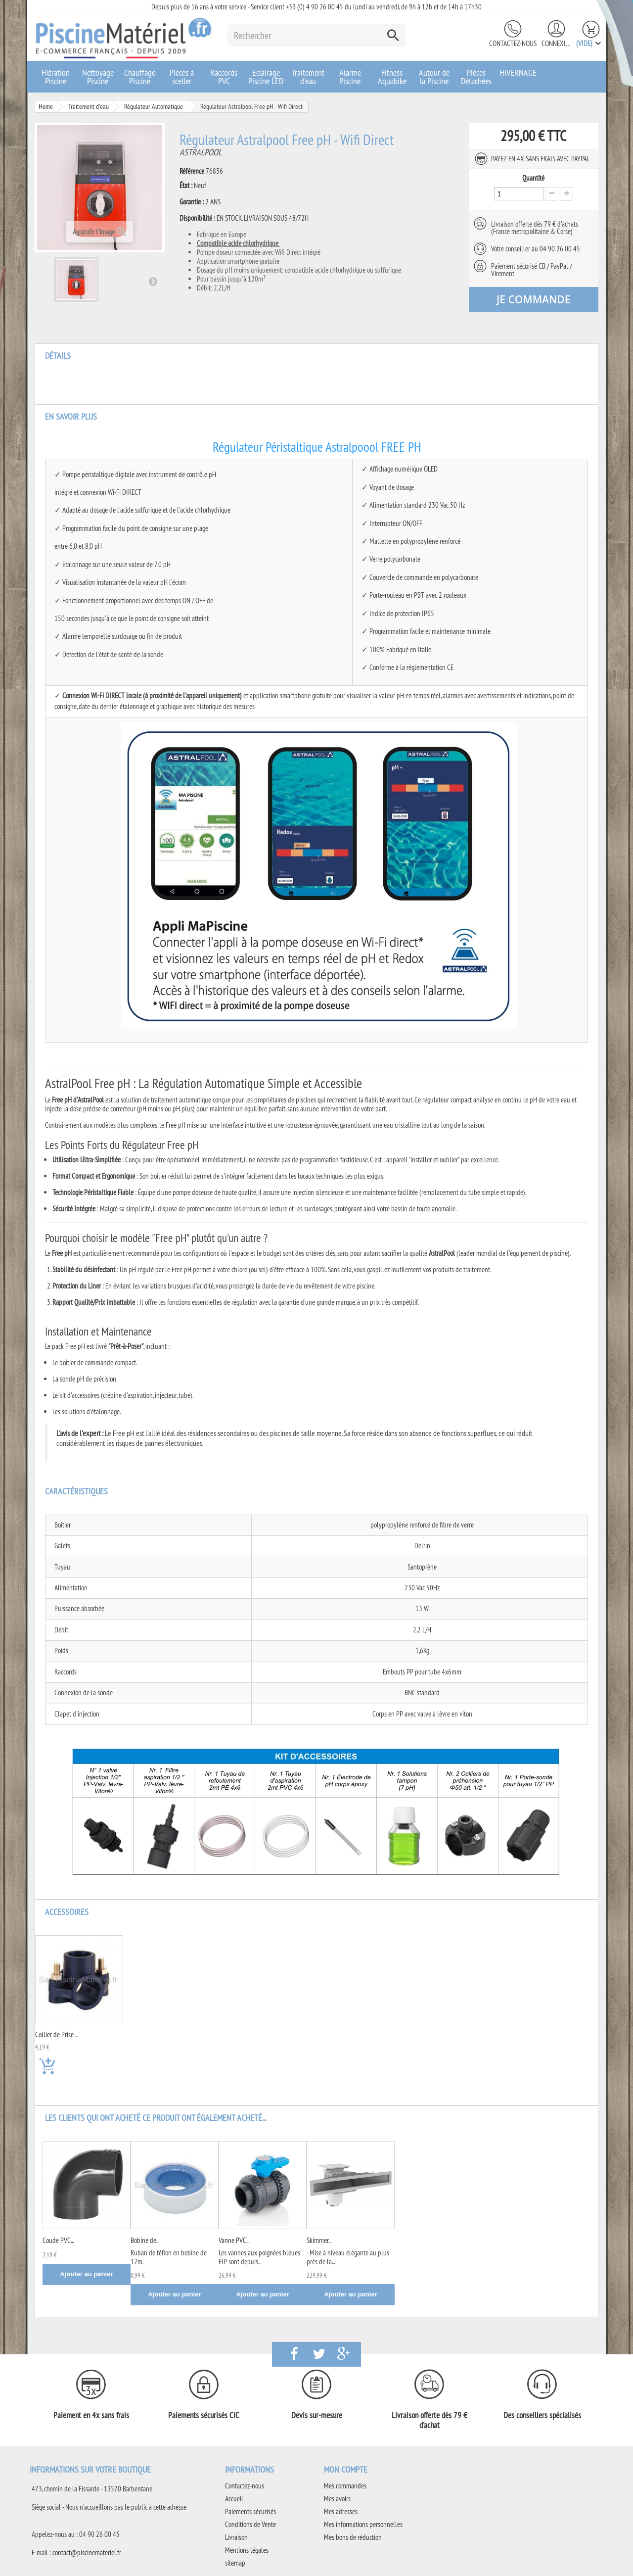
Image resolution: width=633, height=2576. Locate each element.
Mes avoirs (337, 2498)
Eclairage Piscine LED (265, 77)
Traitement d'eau (308, 77)
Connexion (556, 43)
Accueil (234, 2498)
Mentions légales (247, 2550)
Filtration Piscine (56, 77)
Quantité (533, 178)
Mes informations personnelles (363, 2524)
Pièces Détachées (476, 77)
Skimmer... (319, 2240)
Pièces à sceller (182, 77)
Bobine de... (145, 2240)
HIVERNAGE (518, 72)
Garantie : (192, 201)
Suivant (153, 281)
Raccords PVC (223, 77)
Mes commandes (345, 2485)
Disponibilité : (197, 218)
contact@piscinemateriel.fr (86, 2552)
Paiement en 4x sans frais (91, 2415)
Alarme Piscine (350, 77)
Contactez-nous (513, 43)
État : (186, 185)
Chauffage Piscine (139, 77)
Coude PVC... (58, 2240)
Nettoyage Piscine (98, 77)
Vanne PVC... (234, 2240)
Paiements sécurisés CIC (203, 2415)
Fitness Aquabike (392, 77)
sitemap (235, 2563)
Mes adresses (341, 2511)
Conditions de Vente (250, 2524)
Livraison (236, 2537)
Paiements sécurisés (250, 2511)
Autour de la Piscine (434, 77)
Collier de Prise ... (56, 2034)
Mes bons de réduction (353, 2537)
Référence (192, 171)
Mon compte (345, 2469)
